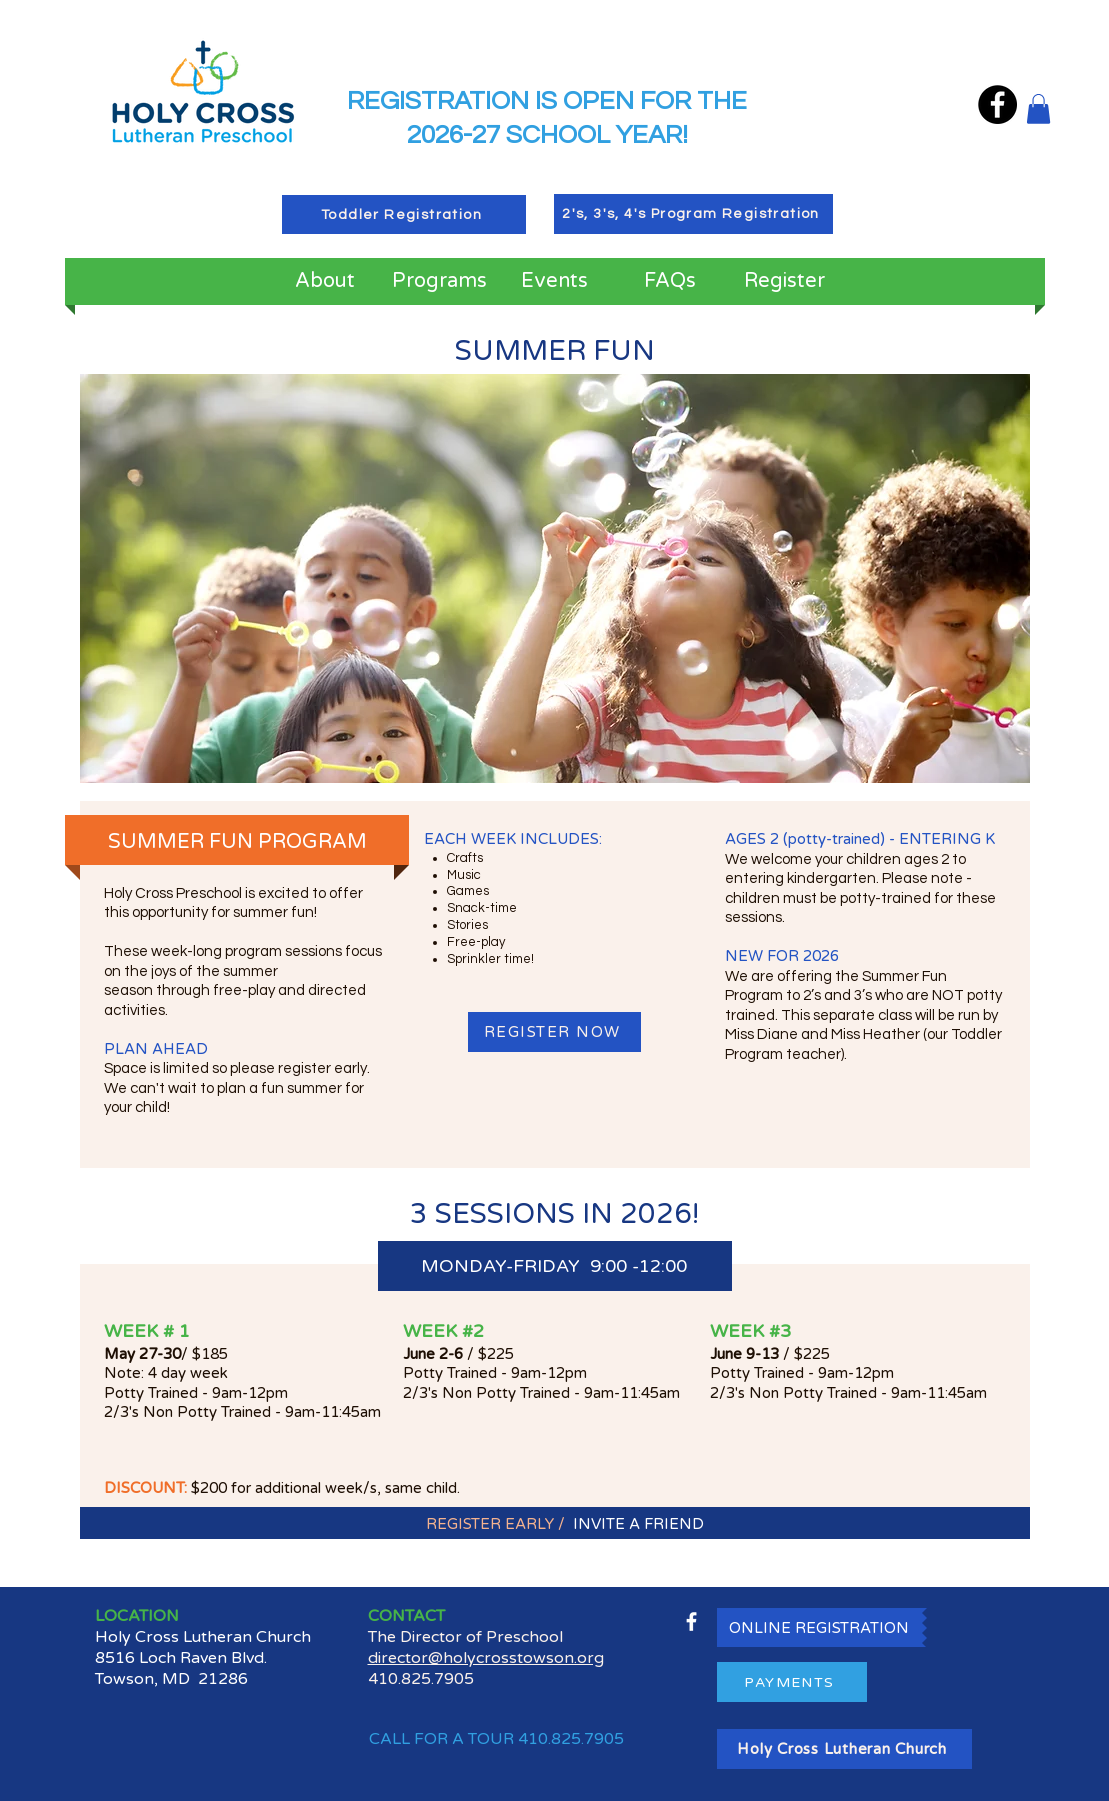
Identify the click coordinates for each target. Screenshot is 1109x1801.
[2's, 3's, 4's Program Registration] (693, 214)
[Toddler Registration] (404, 214)
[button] (1038, 109)
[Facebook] (997, 104)
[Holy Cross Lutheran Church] (844, 1749)
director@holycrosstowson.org (486, 1658)
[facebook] (691, 1621)
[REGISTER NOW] (554, 1032)
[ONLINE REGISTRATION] (819, 1627)
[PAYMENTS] (792, 1682)
